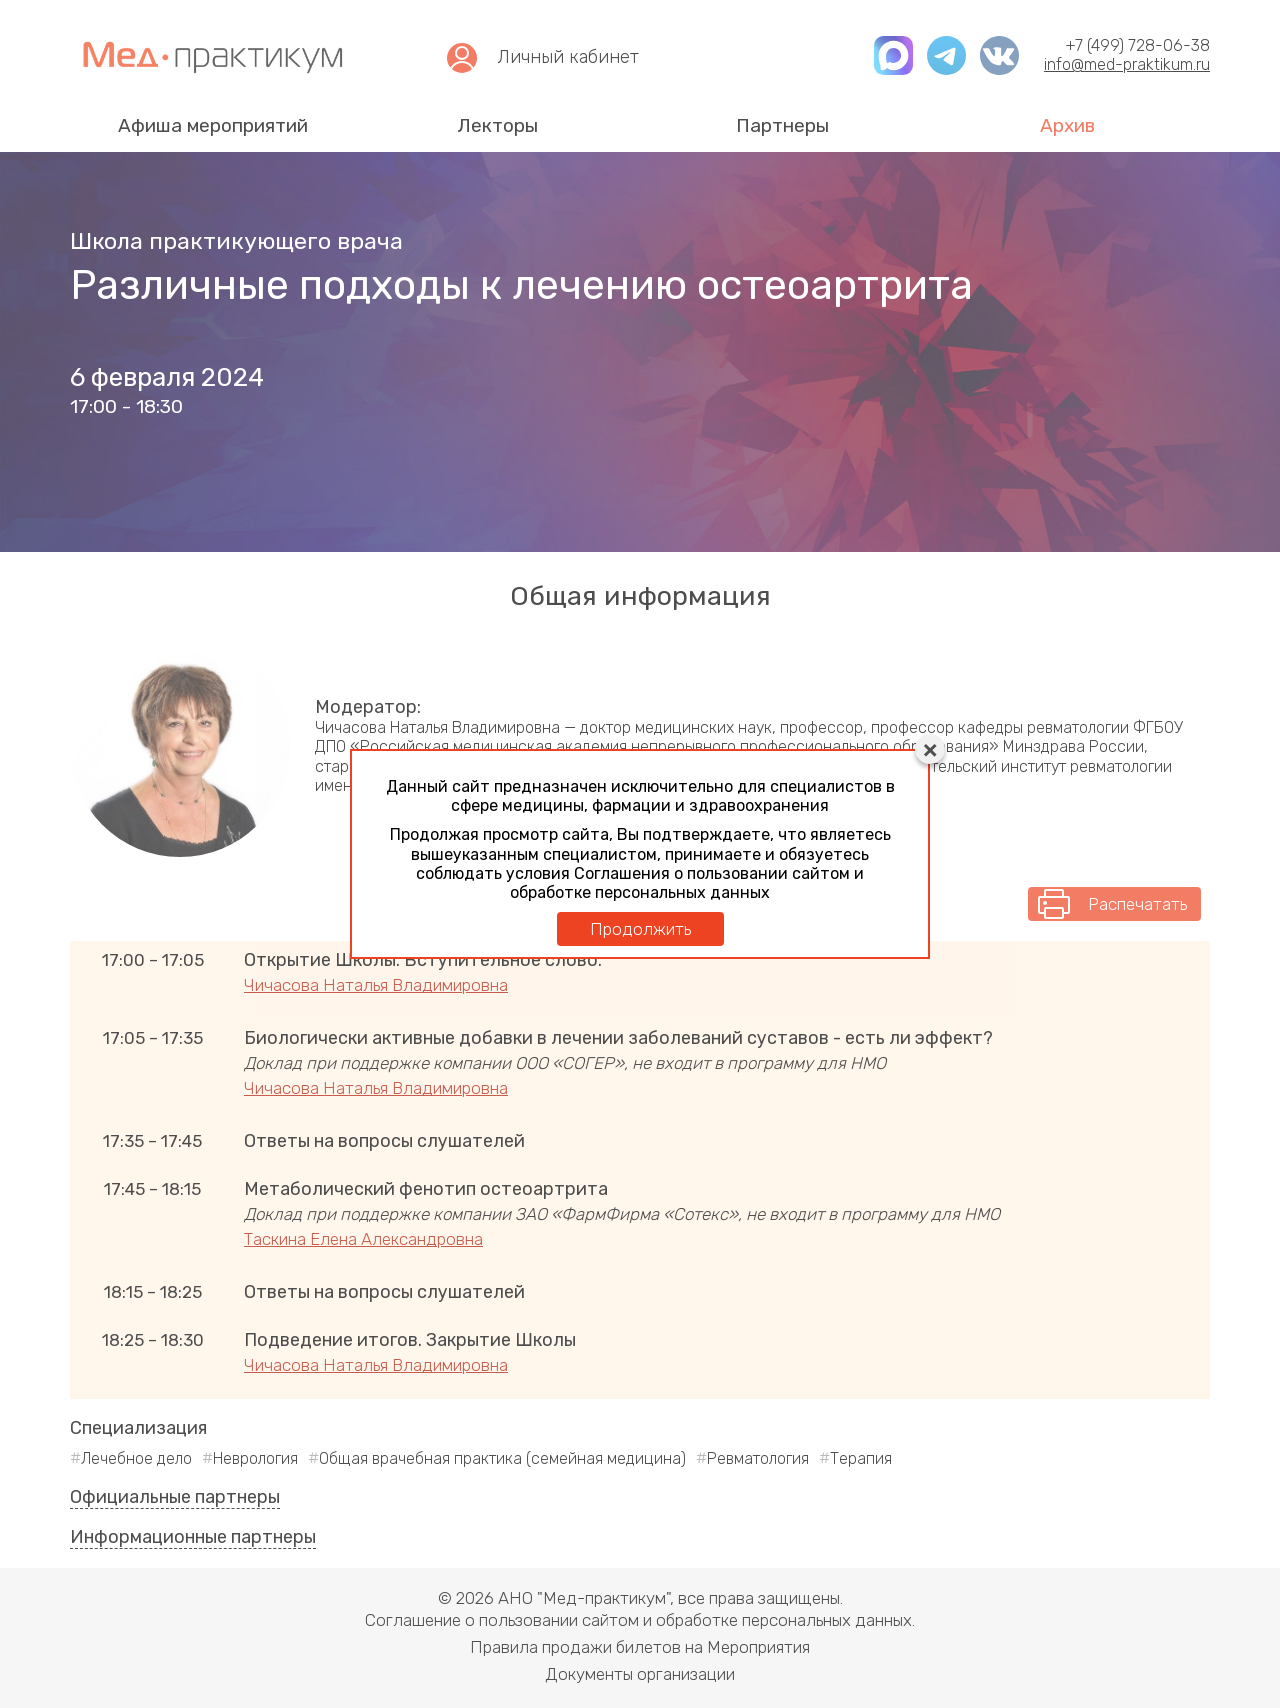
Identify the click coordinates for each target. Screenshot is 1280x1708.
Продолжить (640, 929)
